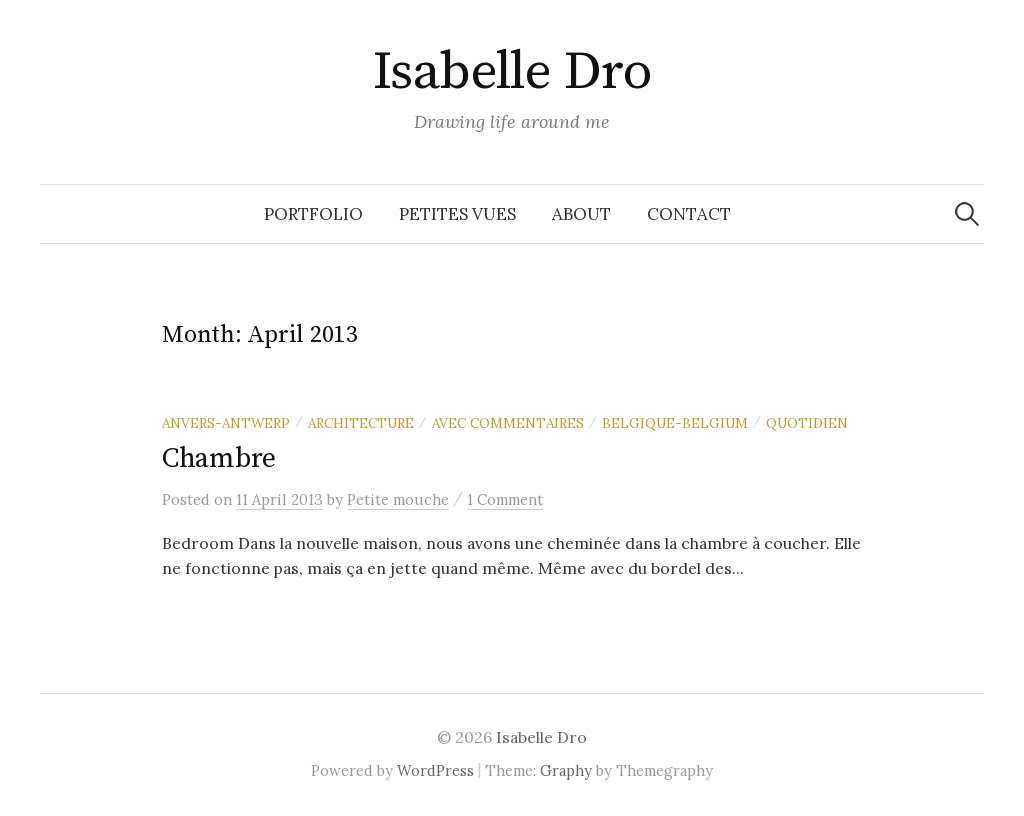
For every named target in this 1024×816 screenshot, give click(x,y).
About (581, 214)
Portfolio (313, 214)
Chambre (219, 458)
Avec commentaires (508, 423)
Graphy (566, 770)
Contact (689, 214)
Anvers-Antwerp (226, 423)
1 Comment (505, 499)
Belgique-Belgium (675, 423)
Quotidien (807, 423)
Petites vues (457, 214)
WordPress (435, 770)
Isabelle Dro (512, 72)
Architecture (361, 423)
